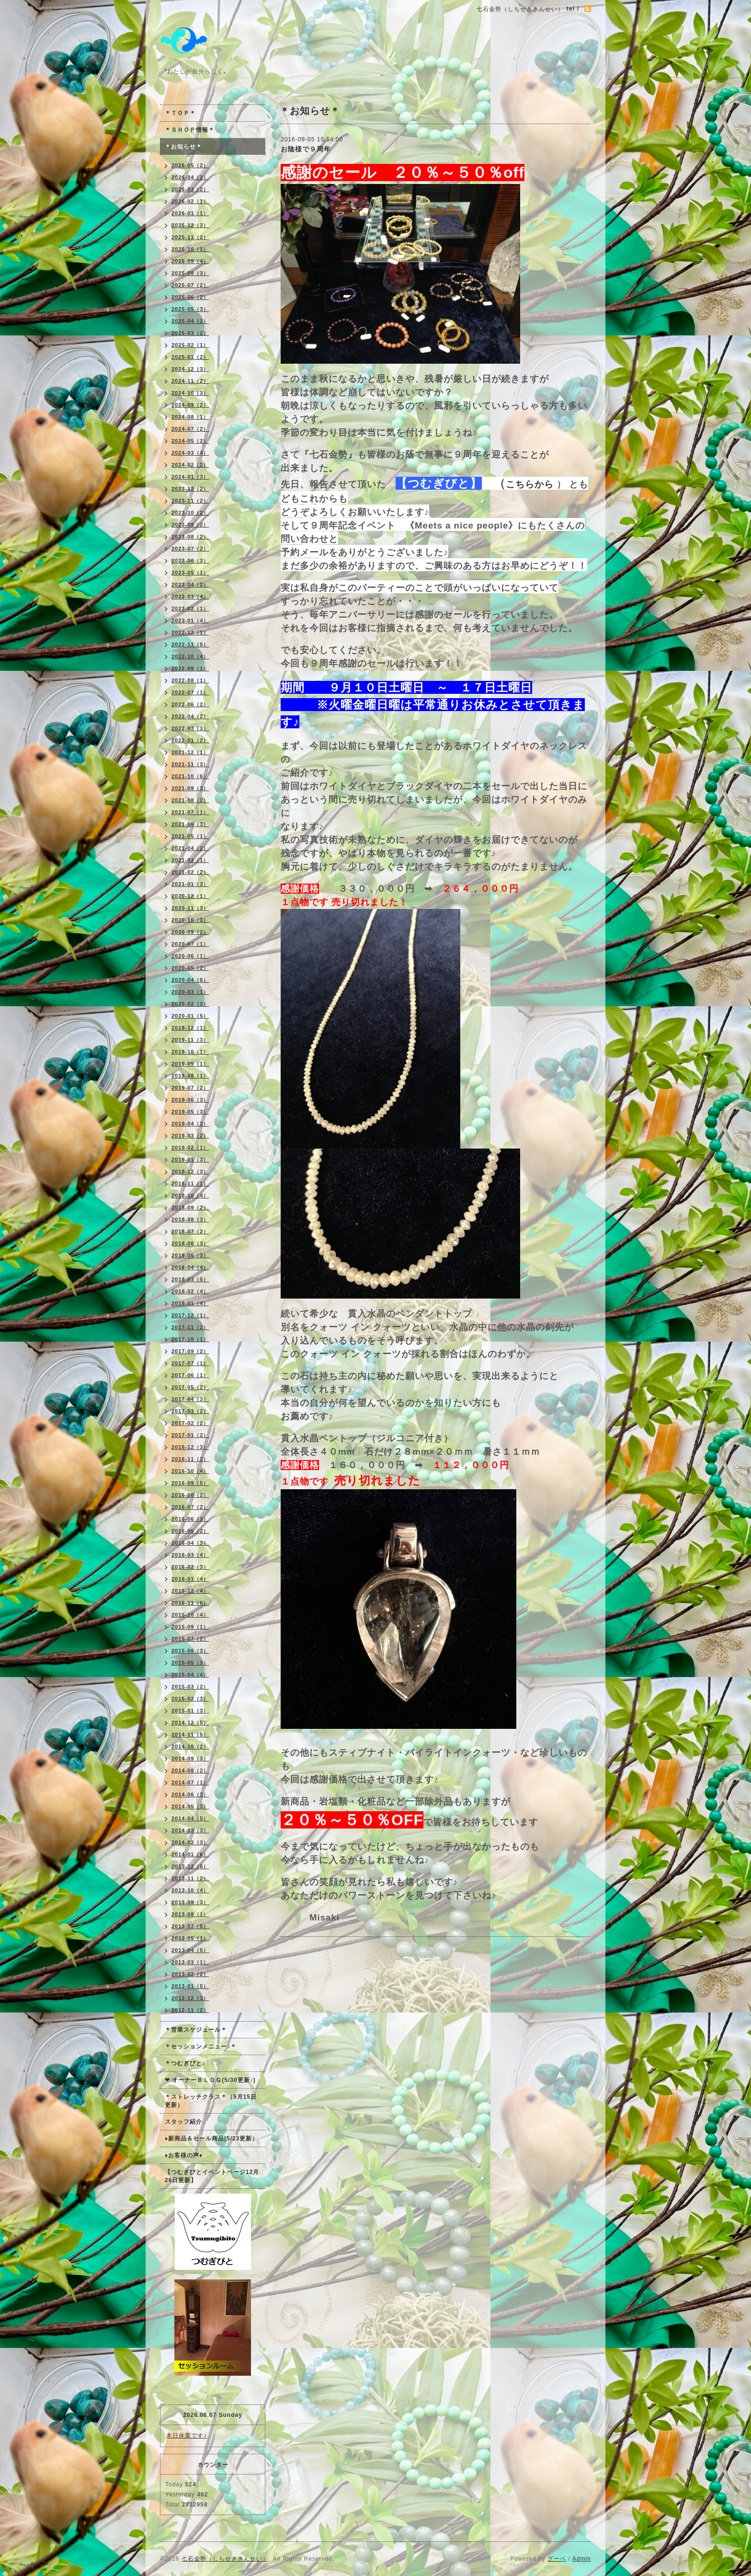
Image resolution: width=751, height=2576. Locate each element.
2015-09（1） (190, 1627)
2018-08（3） (190, 1219)
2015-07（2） (190, 1639)
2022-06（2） (190, 704)
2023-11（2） (190, 501)
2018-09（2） (190, 1207)
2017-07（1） (190, 1363)
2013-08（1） (190, 1914)
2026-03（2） (190, 189)
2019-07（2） (190, 1088)
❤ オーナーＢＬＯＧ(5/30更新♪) (210, 2080)
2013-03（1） (190, 1962)
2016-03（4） (190, 1555)
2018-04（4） (190, 1267)
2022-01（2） (190, 740)
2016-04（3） (190, 1543)
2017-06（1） (190, 1375)
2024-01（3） (190, 477)
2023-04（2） (190, 584)
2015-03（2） (190, 1687)
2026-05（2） (190, 165)
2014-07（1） (190, 1782)
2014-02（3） (190, 1842)
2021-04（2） (190, 848)
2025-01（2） (190, 357)
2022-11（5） (190, 644)
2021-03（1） (190, 860)
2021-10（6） (190, 776)
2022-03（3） (190, 728)
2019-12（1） (190, 1028)
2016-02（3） (190, 1567)
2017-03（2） (190, 1411)
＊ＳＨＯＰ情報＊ (190, 129)
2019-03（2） (190, 1135)
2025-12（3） (190, 225)
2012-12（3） (190, 1998)
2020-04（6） (190, 980)
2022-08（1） (190, 680)
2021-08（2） (190, 800)
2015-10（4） (190, 1615)
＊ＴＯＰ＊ (180, 113)
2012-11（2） (190, 2010)
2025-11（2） (190, 237)
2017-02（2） (190, 1423)
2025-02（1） (190, 345)
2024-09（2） (190, 405)
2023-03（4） (190, 596)
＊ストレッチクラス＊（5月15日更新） (211, 2100)
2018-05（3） (190, 1255)
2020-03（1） (190, 992)
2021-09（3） (190, 788)
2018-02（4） (190, 1291)
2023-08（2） (190, 537)
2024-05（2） (190, 441)
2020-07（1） (190, 944)
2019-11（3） (190, 1040)
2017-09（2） (190, 1351)
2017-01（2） (190, 1435)
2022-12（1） (190, 632)
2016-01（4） (190, 1579)
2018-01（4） (190, 1303)
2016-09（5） (190, 1483)
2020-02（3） (190, 1004)
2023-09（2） (190, 525)
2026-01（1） (190, 213)
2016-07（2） (190, 1507)
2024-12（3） (190, 369)
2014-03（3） (190, 1830)
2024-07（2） (190, 429)
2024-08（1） (190, 417)
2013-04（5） (190, 1950)
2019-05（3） (190, 1112)
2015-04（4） (190, 1675)
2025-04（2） (190, 321)
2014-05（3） (190, 1806)
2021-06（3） (190, 824)
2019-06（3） (190, 1100)
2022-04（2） (190, 716)
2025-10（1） (190, 249)
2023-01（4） (190, 620)
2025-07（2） (190, 285)
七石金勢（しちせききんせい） (225, 2558)
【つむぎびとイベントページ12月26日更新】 (212, 2176)
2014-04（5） (190, 1818)
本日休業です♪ (186, 2435)
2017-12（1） (190, 1315)
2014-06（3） (190, 1794)
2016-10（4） (190, 1471)
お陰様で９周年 (306, 149)
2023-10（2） (190, 513)
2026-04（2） (190, 177)
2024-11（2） (190, 381)
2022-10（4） (190, 656)
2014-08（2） (190, 1770)
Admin (581, 2558)
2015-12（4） (190, 1591)
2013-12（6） (190, 1866)
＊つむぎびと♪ (185, 2063)
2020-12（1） (190, 896)
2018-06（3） (190, 1243)
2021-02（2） (190, 872)
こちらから (530, 484)
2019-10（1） (190, 1052)
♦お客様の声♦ (184, 2155)
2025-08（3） (190, 273)
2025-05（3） (190, 309)
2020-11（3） (190, 908)
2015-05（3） (190, 1663)
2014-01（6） (190, 1854)
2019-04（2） (190, 1124)
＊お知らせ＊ (183, 146)
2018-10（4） (190, 1195)
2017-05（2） (190, 1387)
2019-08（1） (190, 1076)
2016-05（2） (190, 1531)
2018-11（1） (190, 1183)
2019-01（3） (190, 1159)
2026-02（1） (190, 201)
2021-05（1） (190, 836)
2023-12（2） (190, 489)
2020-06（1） (190, 956)
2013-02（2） (190, 1974)
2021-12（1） (190, 752)
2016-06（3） (190, 1519)
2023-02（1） (190, 608)
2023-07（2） (190, 549)
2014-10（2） (190, 1746)
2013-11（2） (190, 1878)
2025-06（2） (190, 297)
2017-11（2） (190, 1327)
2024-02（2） (190, 465)
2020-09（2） (190, 932)
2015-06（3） (190, 1651)
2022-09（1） (190, 668)
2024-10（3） (190, 393)
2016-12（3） (190, 1447)
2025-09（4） (190, 261)
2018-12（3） (190, 1171)
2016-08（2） (190, 1495)
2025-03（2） (190, 333)
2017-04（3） (190, 1399)
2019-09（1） (190, 1064)
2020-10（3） (190, 920)
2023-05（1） (190, 572)
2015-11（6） (190, 1603)
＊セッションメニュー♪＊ (201, 2046)
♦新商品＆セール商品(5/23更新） (211, 2138)
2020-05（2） (190, 968)
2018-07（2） (190, 1231)
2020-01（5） (190, 1016)
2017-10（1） (190, 1339)
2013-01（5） (190, 1986)
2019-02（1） (190, 1147)
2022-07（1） (190, 692)
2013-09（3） (190, 1902)
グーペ (556, 2558)
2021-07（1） (190, 812)
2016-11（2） (190, 1459)
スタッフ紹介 (183, 2121)
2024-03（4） (190, 453)
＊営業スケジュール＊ (196, 2029)
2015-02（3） (190, 1699)
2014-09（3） (190, 1758)
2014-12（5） (190, 1722)
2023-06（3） (190, 561)
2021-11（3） (190, 764)
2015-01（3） (190, 1711)
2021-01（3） (190, 884)
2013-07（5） (190, 1926)
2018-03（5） (190, 1279)
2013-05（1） (190, 1938)
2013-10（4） (190, 1890)
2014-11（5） (190, 1734)
